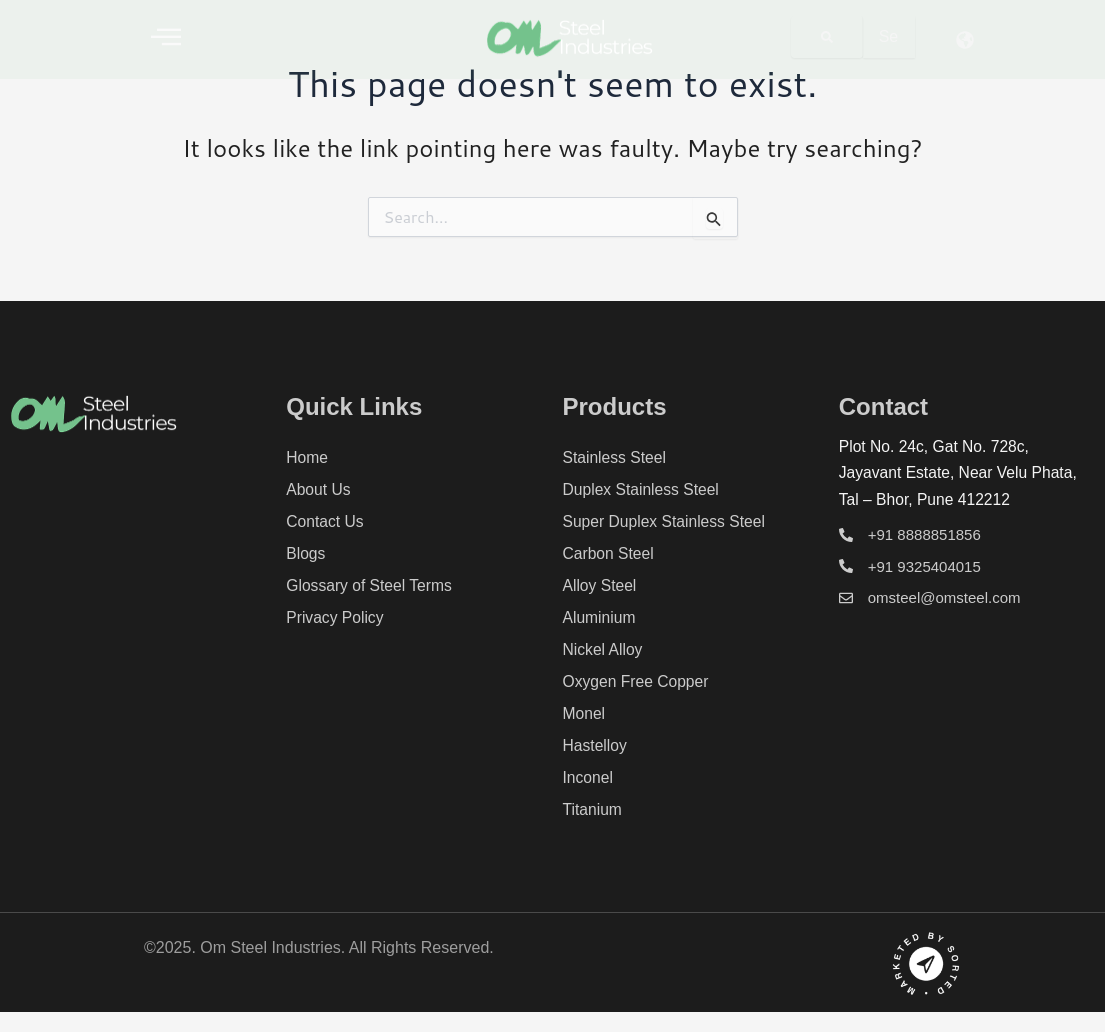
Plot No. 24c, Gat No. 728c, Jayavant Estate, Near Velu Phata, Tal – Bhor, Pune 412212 (961, 473)
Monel (585, 713)
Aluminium (600, 617)
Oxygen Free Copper (637, 681)
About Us (319, 489)
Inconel (589, 777)
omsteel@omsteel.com (944, 597)
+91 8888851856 (924, 534)
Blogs (306, 553)
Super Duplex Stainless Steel (666, 521)
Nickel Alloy (604, 649)
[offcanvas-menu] (166, 36)
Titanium (593, 809)
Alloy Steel (601, 585)
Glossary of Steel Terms (371, 585)
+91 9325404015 (924, 566)
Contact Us (325, 521)
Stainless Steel (616, 457)
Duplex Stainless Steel (643, 489)
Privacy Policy (336, 617)
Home (307, 457)
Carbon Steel (609, 553)
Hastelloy (596, 745)
